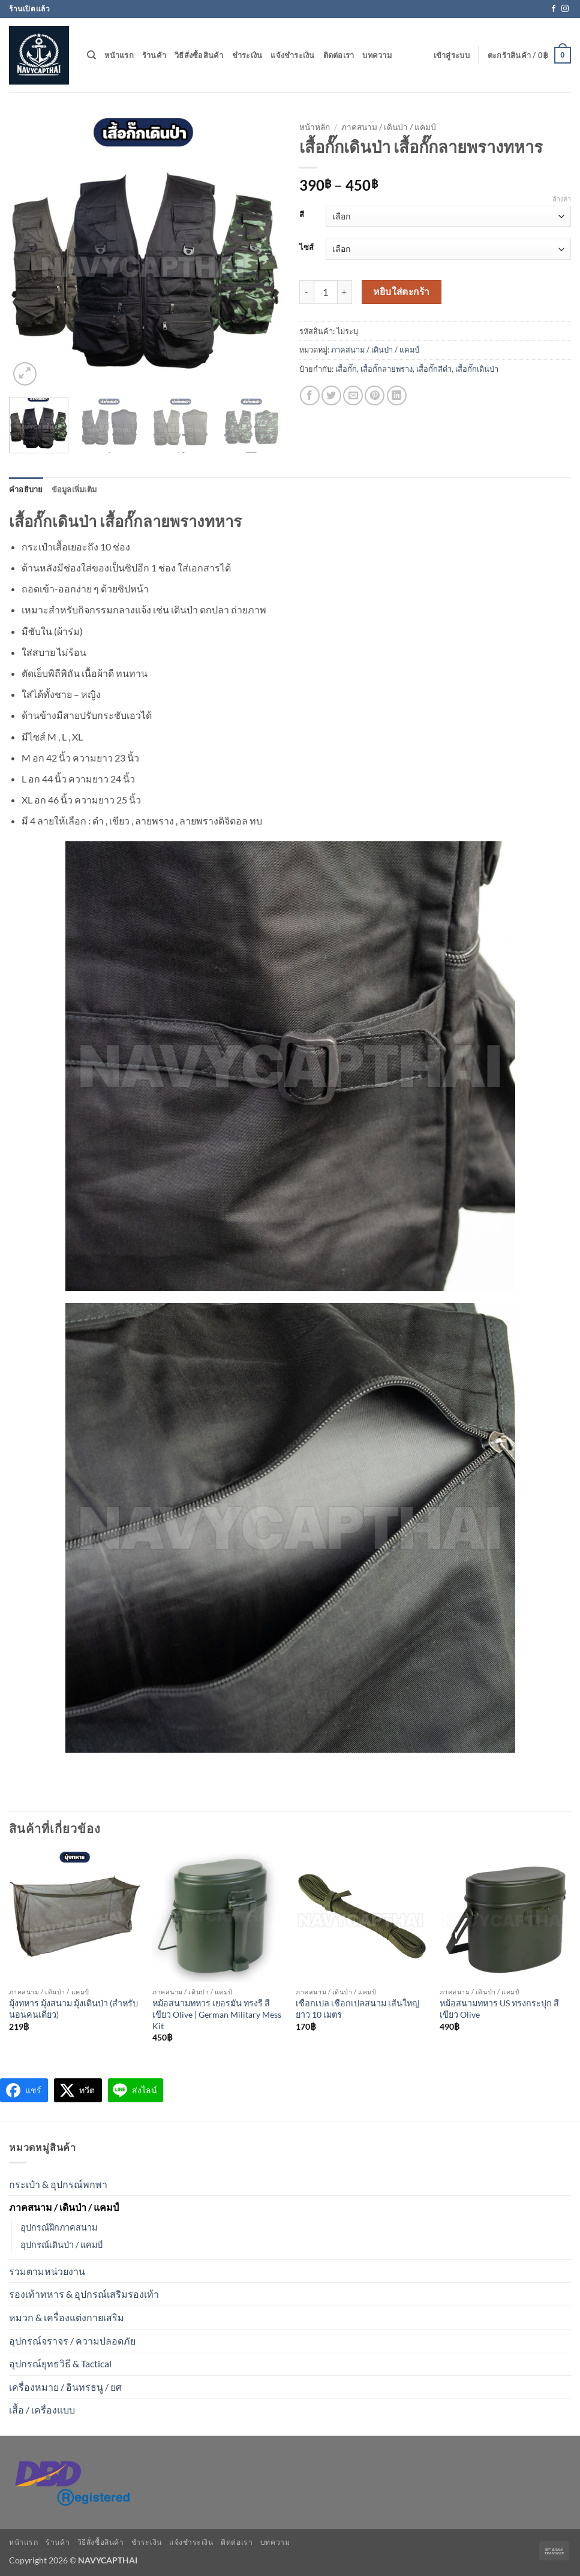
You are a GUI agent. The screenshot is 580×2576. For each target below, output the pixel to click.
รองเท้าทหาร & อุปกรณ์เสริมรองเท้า (84, 2294)
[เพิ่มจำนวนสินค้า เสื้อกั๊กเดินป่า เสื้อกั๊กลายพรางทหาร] (345, 292)
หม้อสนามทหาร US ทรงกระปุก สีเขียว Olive (499, 2009)
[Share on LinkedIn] (397, 395)
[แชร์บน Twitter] (331, 395)
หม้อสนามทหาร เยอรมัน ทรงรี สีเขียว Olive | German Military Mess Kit (216, 2014)
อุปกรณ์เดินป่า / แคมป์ (61, 2245)
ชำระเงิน (247, 55)
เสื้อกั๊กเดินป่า (476, 369)
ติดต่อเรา (338, 55)
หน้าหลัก (314, 127)
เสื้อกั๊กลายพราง (386, 369)
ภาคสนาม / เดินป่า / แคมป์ (388, 127)
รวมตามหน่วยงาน (47, 2271)
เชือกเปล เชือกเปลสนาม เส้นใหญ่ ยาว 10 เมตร (357, 2009)
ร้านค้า (154, 55)
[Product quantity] (326, 292)
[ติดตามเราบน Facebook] (553, 9)
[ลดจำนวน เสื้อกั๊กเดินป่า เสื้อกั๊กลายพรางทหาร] (306, 292)
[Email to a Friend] (353, 395)
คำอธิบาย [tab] (26, 489)
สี (301, 214)
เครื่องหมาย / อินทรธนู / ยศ (65, 2387)
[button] (452, 55)
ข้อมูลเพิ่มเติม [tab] (74, 489)
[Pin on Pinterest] (374, 395)
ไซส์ (306, 247)
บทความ (377, 55)
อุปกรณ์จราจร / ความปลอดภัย (72, 2340)
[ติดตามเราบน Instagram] (565, 9)
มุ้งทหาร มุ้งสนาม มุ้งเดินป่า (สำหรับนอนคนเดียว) (73, 2009)
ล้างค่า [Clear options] (561, 199)
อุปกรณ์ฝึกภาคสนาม (58, 2227)
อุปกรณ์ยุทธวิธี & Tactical (60, 2363)
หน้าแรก (119, 55)
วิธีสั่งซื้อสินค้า (199, 55)
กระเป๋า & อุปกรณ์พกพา (58, 2184)
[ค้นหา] (91, 55)
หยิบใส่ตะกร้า (401, 291)
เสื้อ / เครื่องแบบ (42, 2409)
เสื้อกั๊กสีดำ (434, 369)
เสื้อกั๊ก (346, 369)
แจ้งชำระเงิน (292, 55)
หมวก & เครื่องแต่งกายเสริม (66, 2317)
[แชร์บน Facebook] (310, 395)
